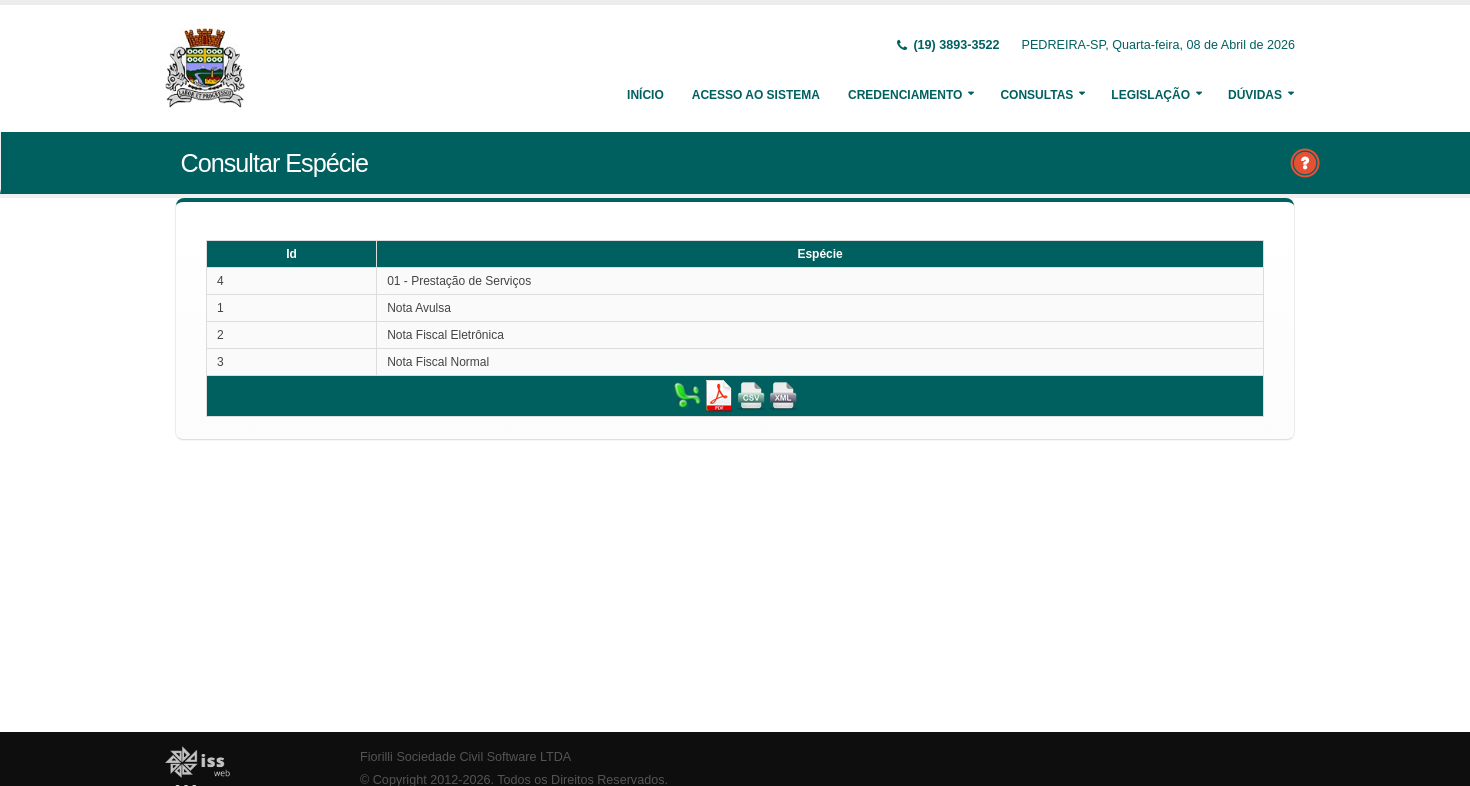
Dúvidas (1255, 95)
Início (645, 95)
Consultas (1036, 95)
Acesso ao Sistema (756, 95)
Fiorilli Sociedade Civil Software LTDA (465, 757)
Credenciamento (905, 95)
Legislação (1150, 95)
